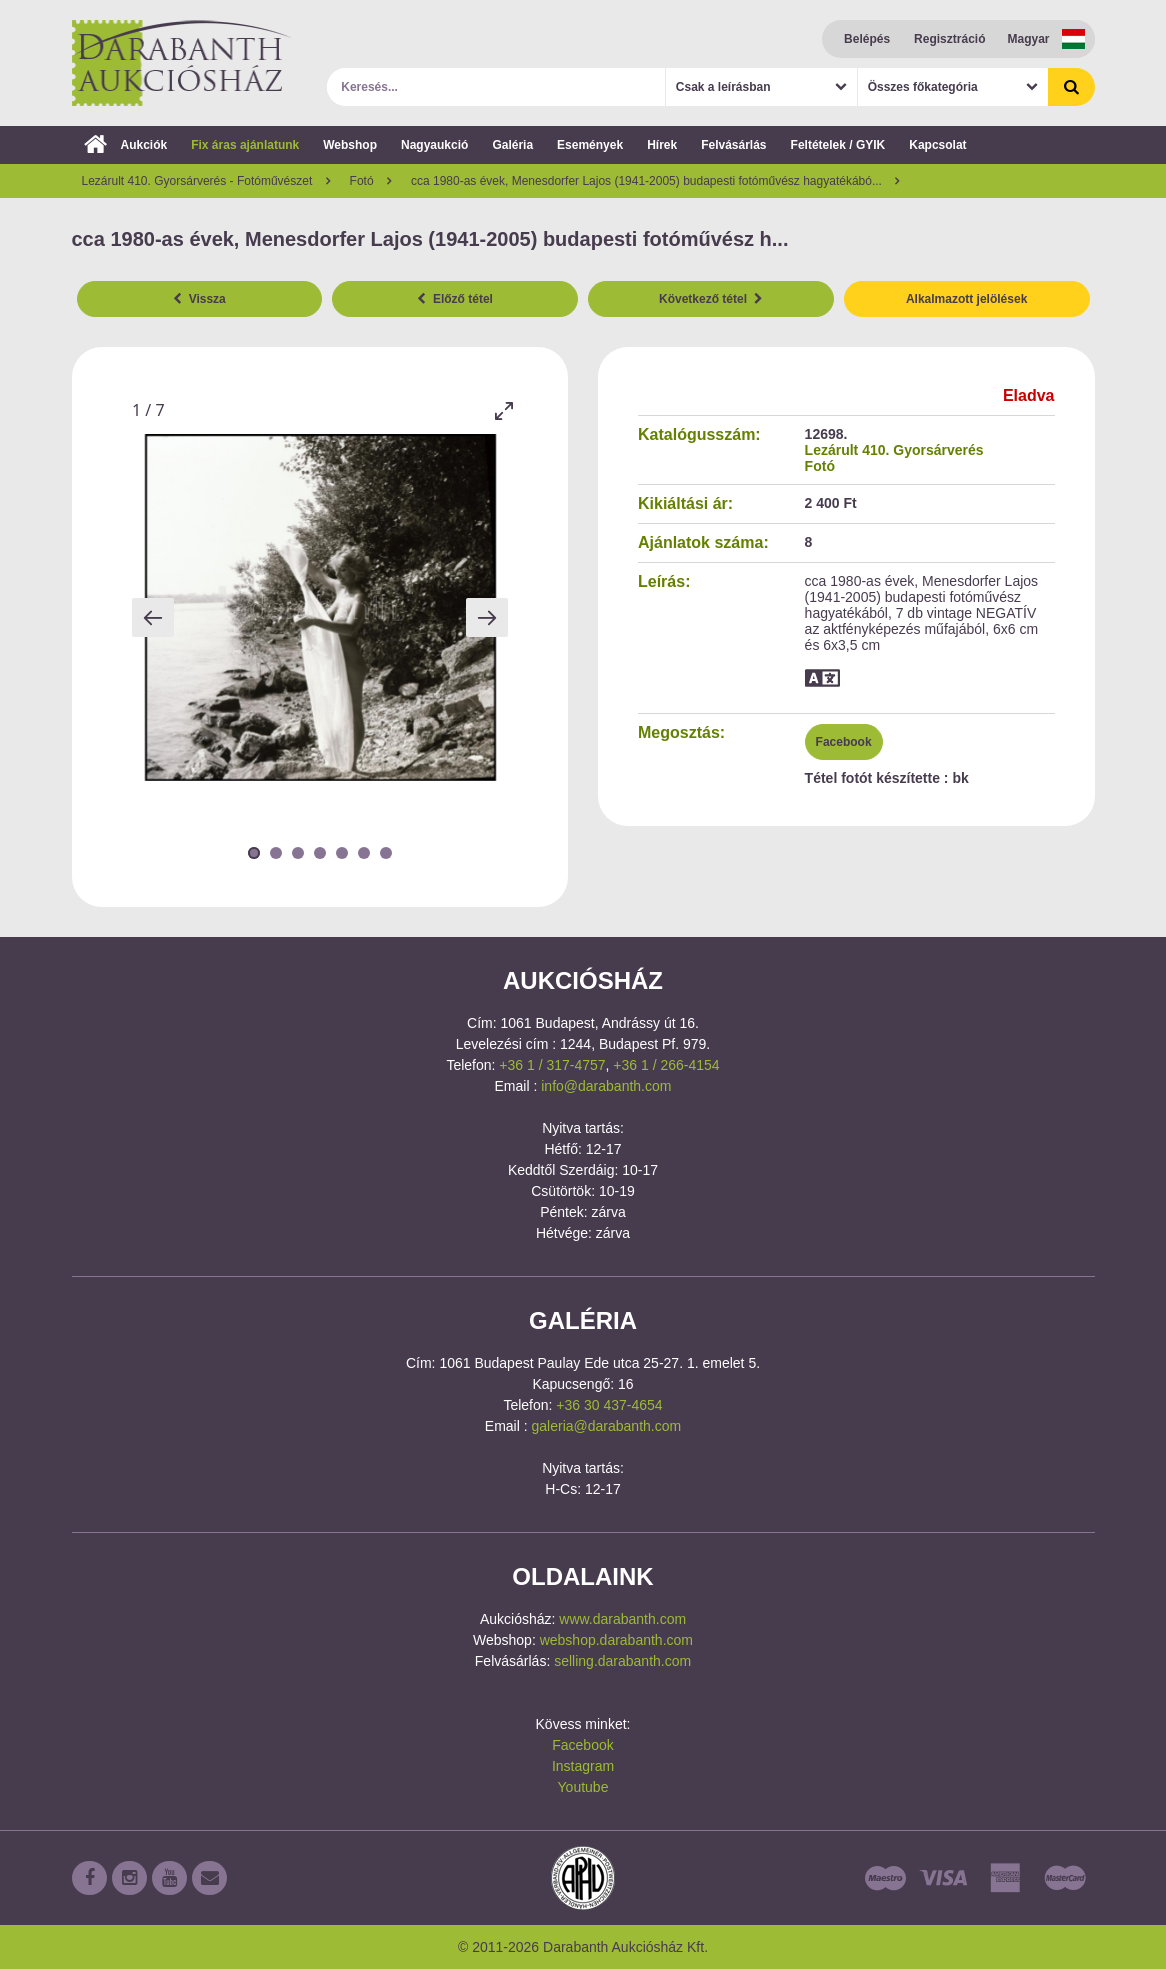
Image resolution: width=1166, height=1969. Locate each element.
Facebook (844, 742)
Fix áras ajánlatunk (245, 145)
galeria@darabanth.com (607, 1426)
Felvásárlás (733, 145)
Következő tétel (711, 299)
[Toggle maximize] (503, 410)
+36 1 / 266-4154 (666, 1065)
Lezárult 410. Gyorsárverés (894, 450)
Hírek (662, 145)
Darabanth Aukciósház (182, 63)
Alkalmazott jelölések (966, 299)
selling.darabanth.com (622, 1661)
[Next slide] (487, 617)
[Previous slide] (153, 617)
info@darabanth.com (606, 1086)
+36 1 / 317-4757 (552, 1065)
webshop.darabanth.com (616, 1640)
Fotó (820, 466)
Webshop (350, 145)
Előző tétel (455, 299)
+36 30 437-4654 (609, 1405)
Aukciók (126, 145)
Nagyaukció (434, 145)
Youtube (583, 1787)
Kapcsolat (937, 145)
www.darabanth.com (622, 1619)
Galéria (512, 145)
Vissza (199, 299)
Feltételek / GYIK (838, 145)
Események (590, 145)
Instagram (583, 1766)
